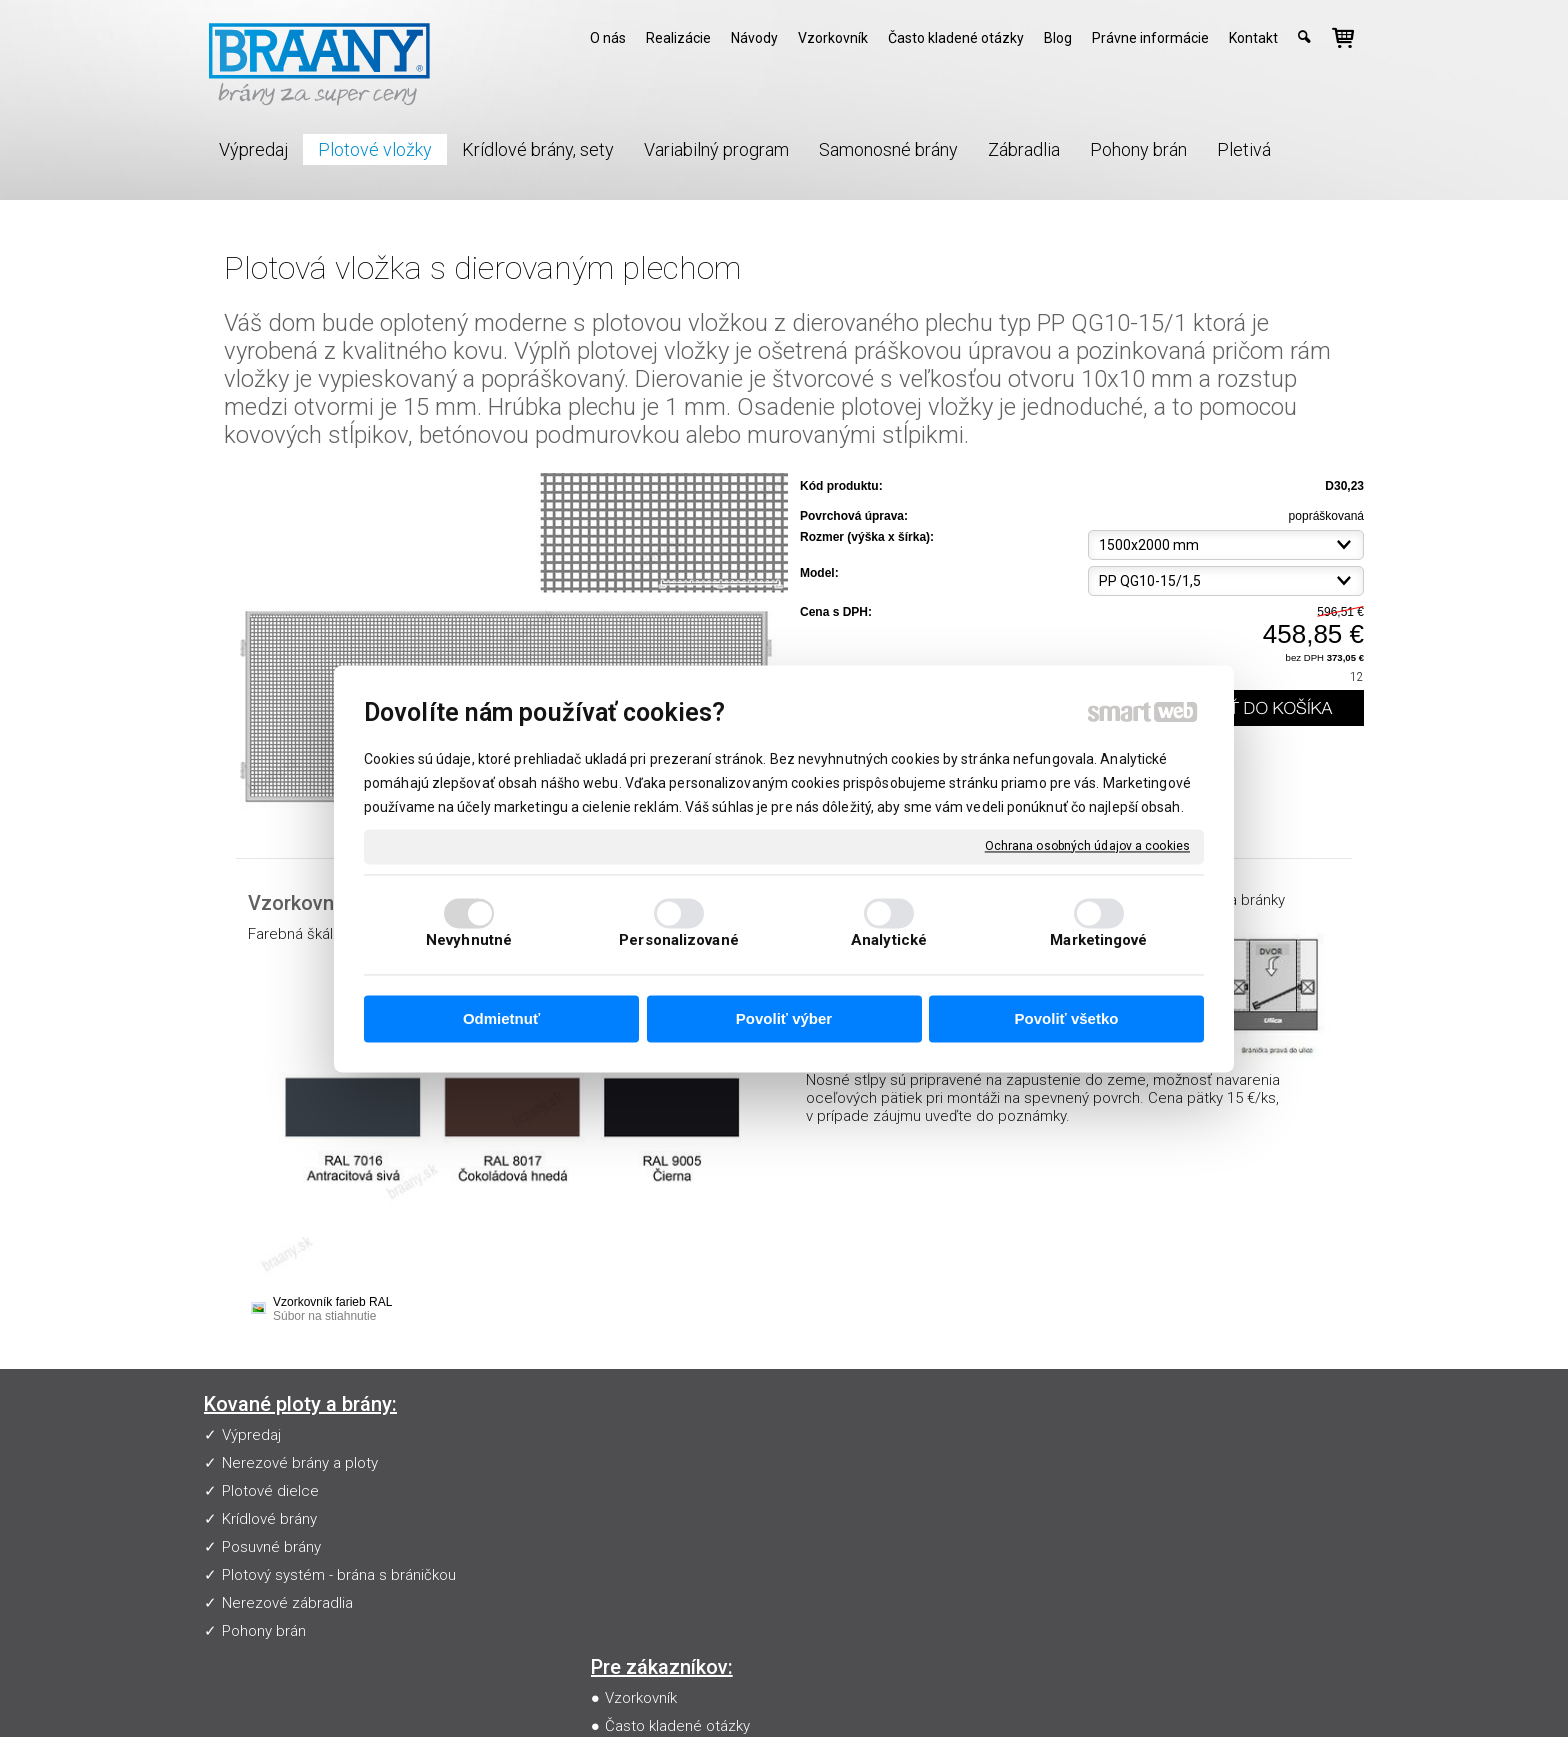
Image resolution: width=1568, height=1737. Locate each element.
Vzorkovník (645, 1435)
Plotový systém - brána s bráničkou (339, 1575)
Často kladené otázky (681, 1463)
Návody (634, 1491)
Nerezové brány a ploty (300, 1463)
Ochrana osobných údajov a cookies (1087, 846)
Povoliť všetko (1067, 1019)
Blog (624, 1547)
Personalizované (679, 940)
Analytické (889, 940)
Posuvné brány (271, 1547)
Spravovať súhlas (1152, 1693)
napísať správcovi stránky (798, 1693)
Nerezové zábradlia (287, 1603)
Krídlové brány (269, 1519)
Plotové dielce (270, 1491)
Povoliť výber (784, 1019)
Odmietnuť (501, 1019)
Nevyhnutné (469, 940)
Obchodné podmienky (683, 1519)
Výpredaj (251, 1435)
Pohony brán (264, 1631)
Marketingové (1098, 940)
